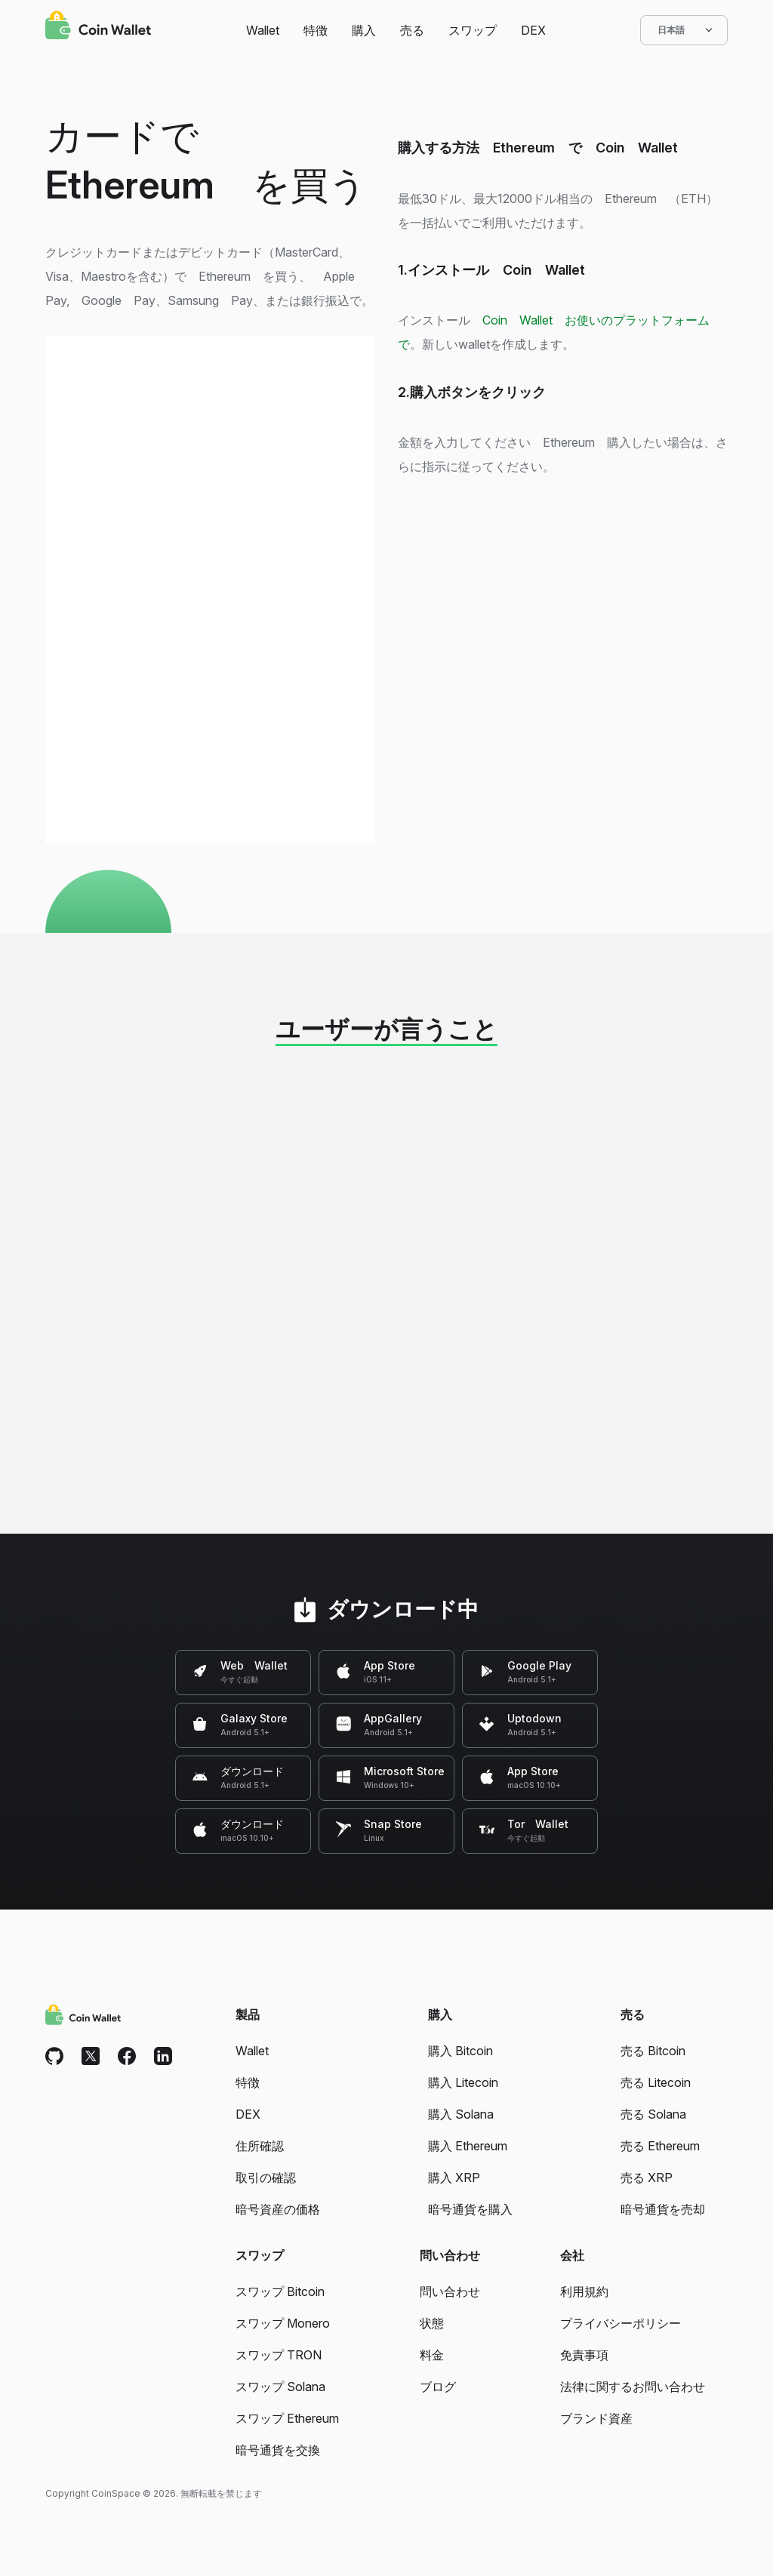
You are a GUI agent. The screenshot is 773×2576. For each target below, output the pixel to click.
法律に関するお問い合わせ (632, 2386)
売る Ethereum (660, 2145)
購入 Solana (461, 2114)
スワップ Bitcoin (280, 2291)
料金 (432, 2354)
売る (412, 30)
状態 (432, 2323)
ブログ (438, 2386)
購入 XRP (454, 2177)
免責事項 (584, 2354)
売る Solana (653, 2114)
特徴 (315, 30)
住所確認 (260, 2145)
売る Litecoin (656, 2082)
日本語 (684, 30)
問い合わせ (450, 2291)
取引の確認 (266, 2177)
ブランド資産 (596, 2418)
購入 (364, 30)
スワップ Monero (283, 2323)
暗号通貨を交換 (278, 2450)
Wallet (262, 30)
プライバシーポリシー (620, 2323)
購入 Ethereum (467, 2145)
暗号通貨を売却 (663, 2209)
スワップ (472, 30)
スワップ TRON (279, 2354)
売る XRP (647, 2177)
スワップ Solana (280, 2386)
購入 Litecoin (463, 2082)
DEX (533, 30)
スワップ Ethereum (287, 2418)
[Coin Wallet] (98, 27)
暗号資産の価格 (278, 2209)
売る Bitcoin (653, 2050)
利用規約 (584, 2291)
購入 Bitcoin (460, 2050)
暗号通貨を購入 (470, 2209)
